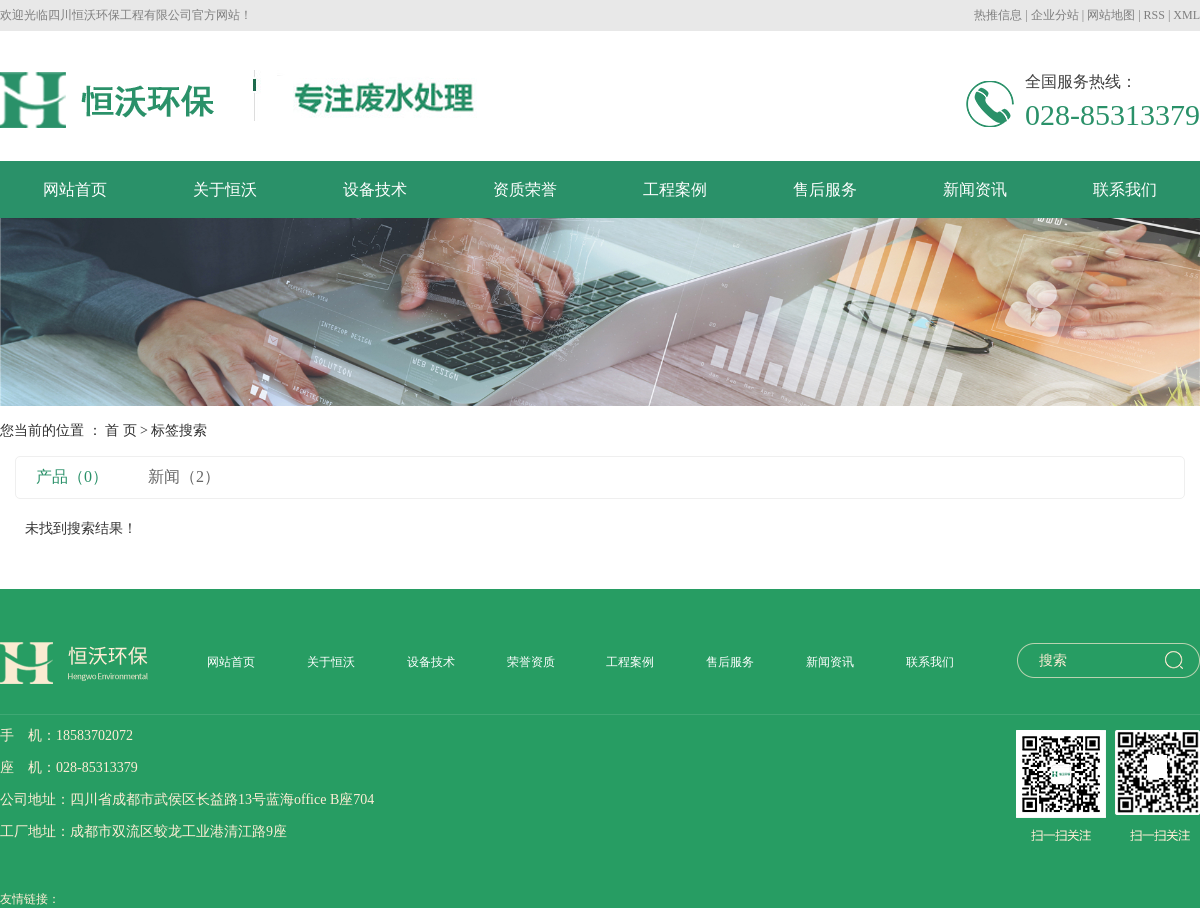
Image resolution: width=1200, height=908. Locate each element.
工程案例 (675, 189)
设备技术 (375, 189)
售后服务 (825, 189)
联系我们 (1125, 189)
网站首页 (75, 189)
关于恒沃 (225, 189)
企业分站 (1055, 15)
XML (1186, 15)
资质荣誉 (525, 189)
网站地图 (1111, 15)
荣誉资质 (531, 662)
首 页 (121, 430)
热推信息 (998, 15)
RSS (1154, 15)
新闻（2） (184, 476)
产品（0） (72, 476)
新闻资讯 (975, 189)
